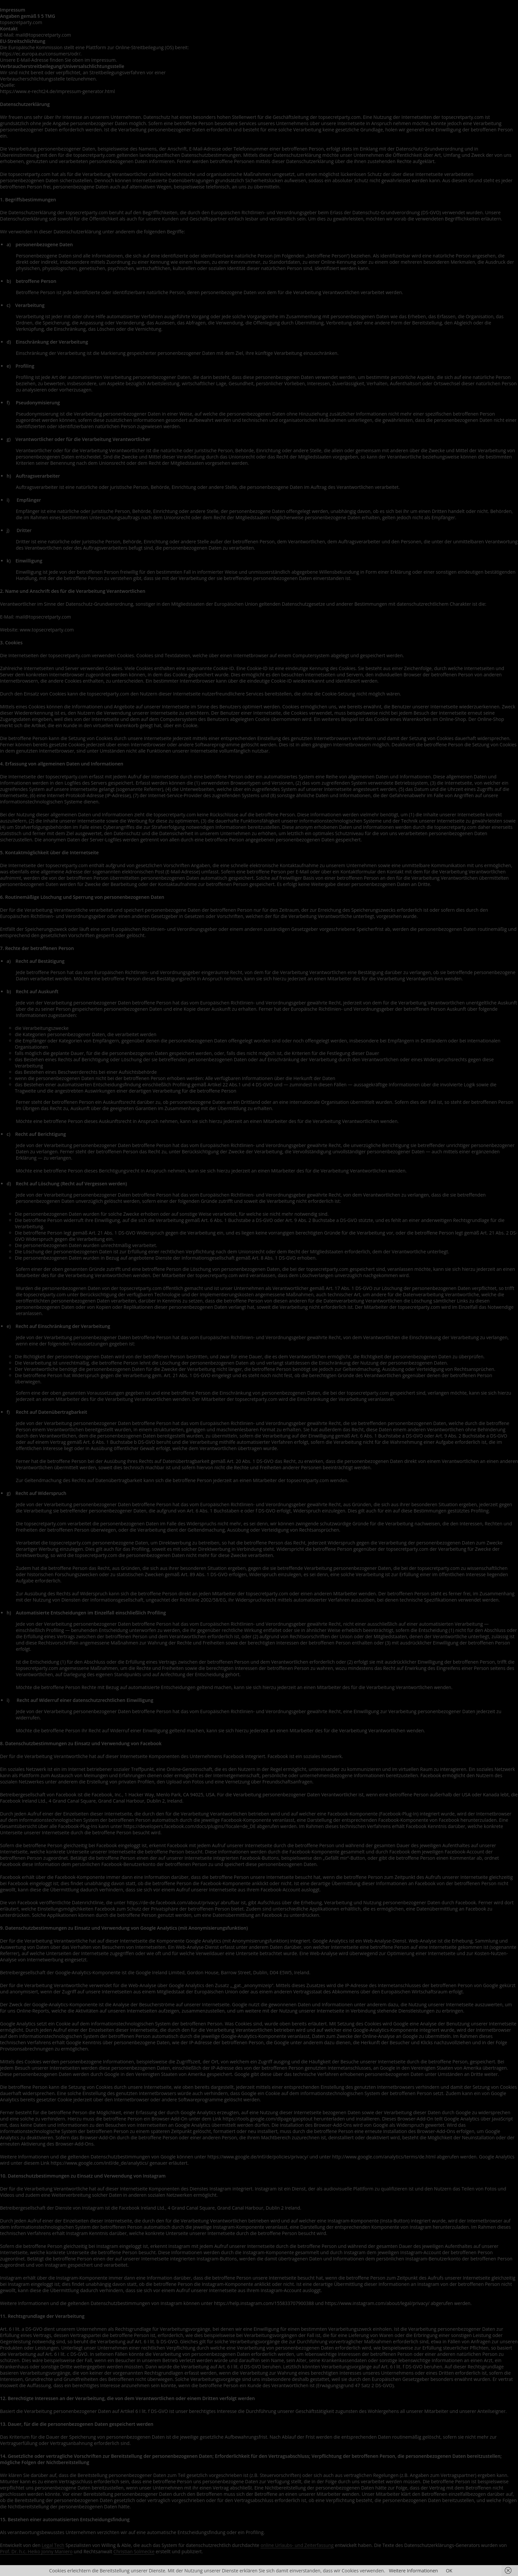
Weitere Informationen (413, 2570)
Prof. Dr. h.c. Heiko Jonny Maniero (36, 2551)
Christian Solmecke (133, 2551)
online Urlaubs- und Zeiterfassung (297, 2545)
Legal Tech (53, 2545)
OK (449, 2570)
